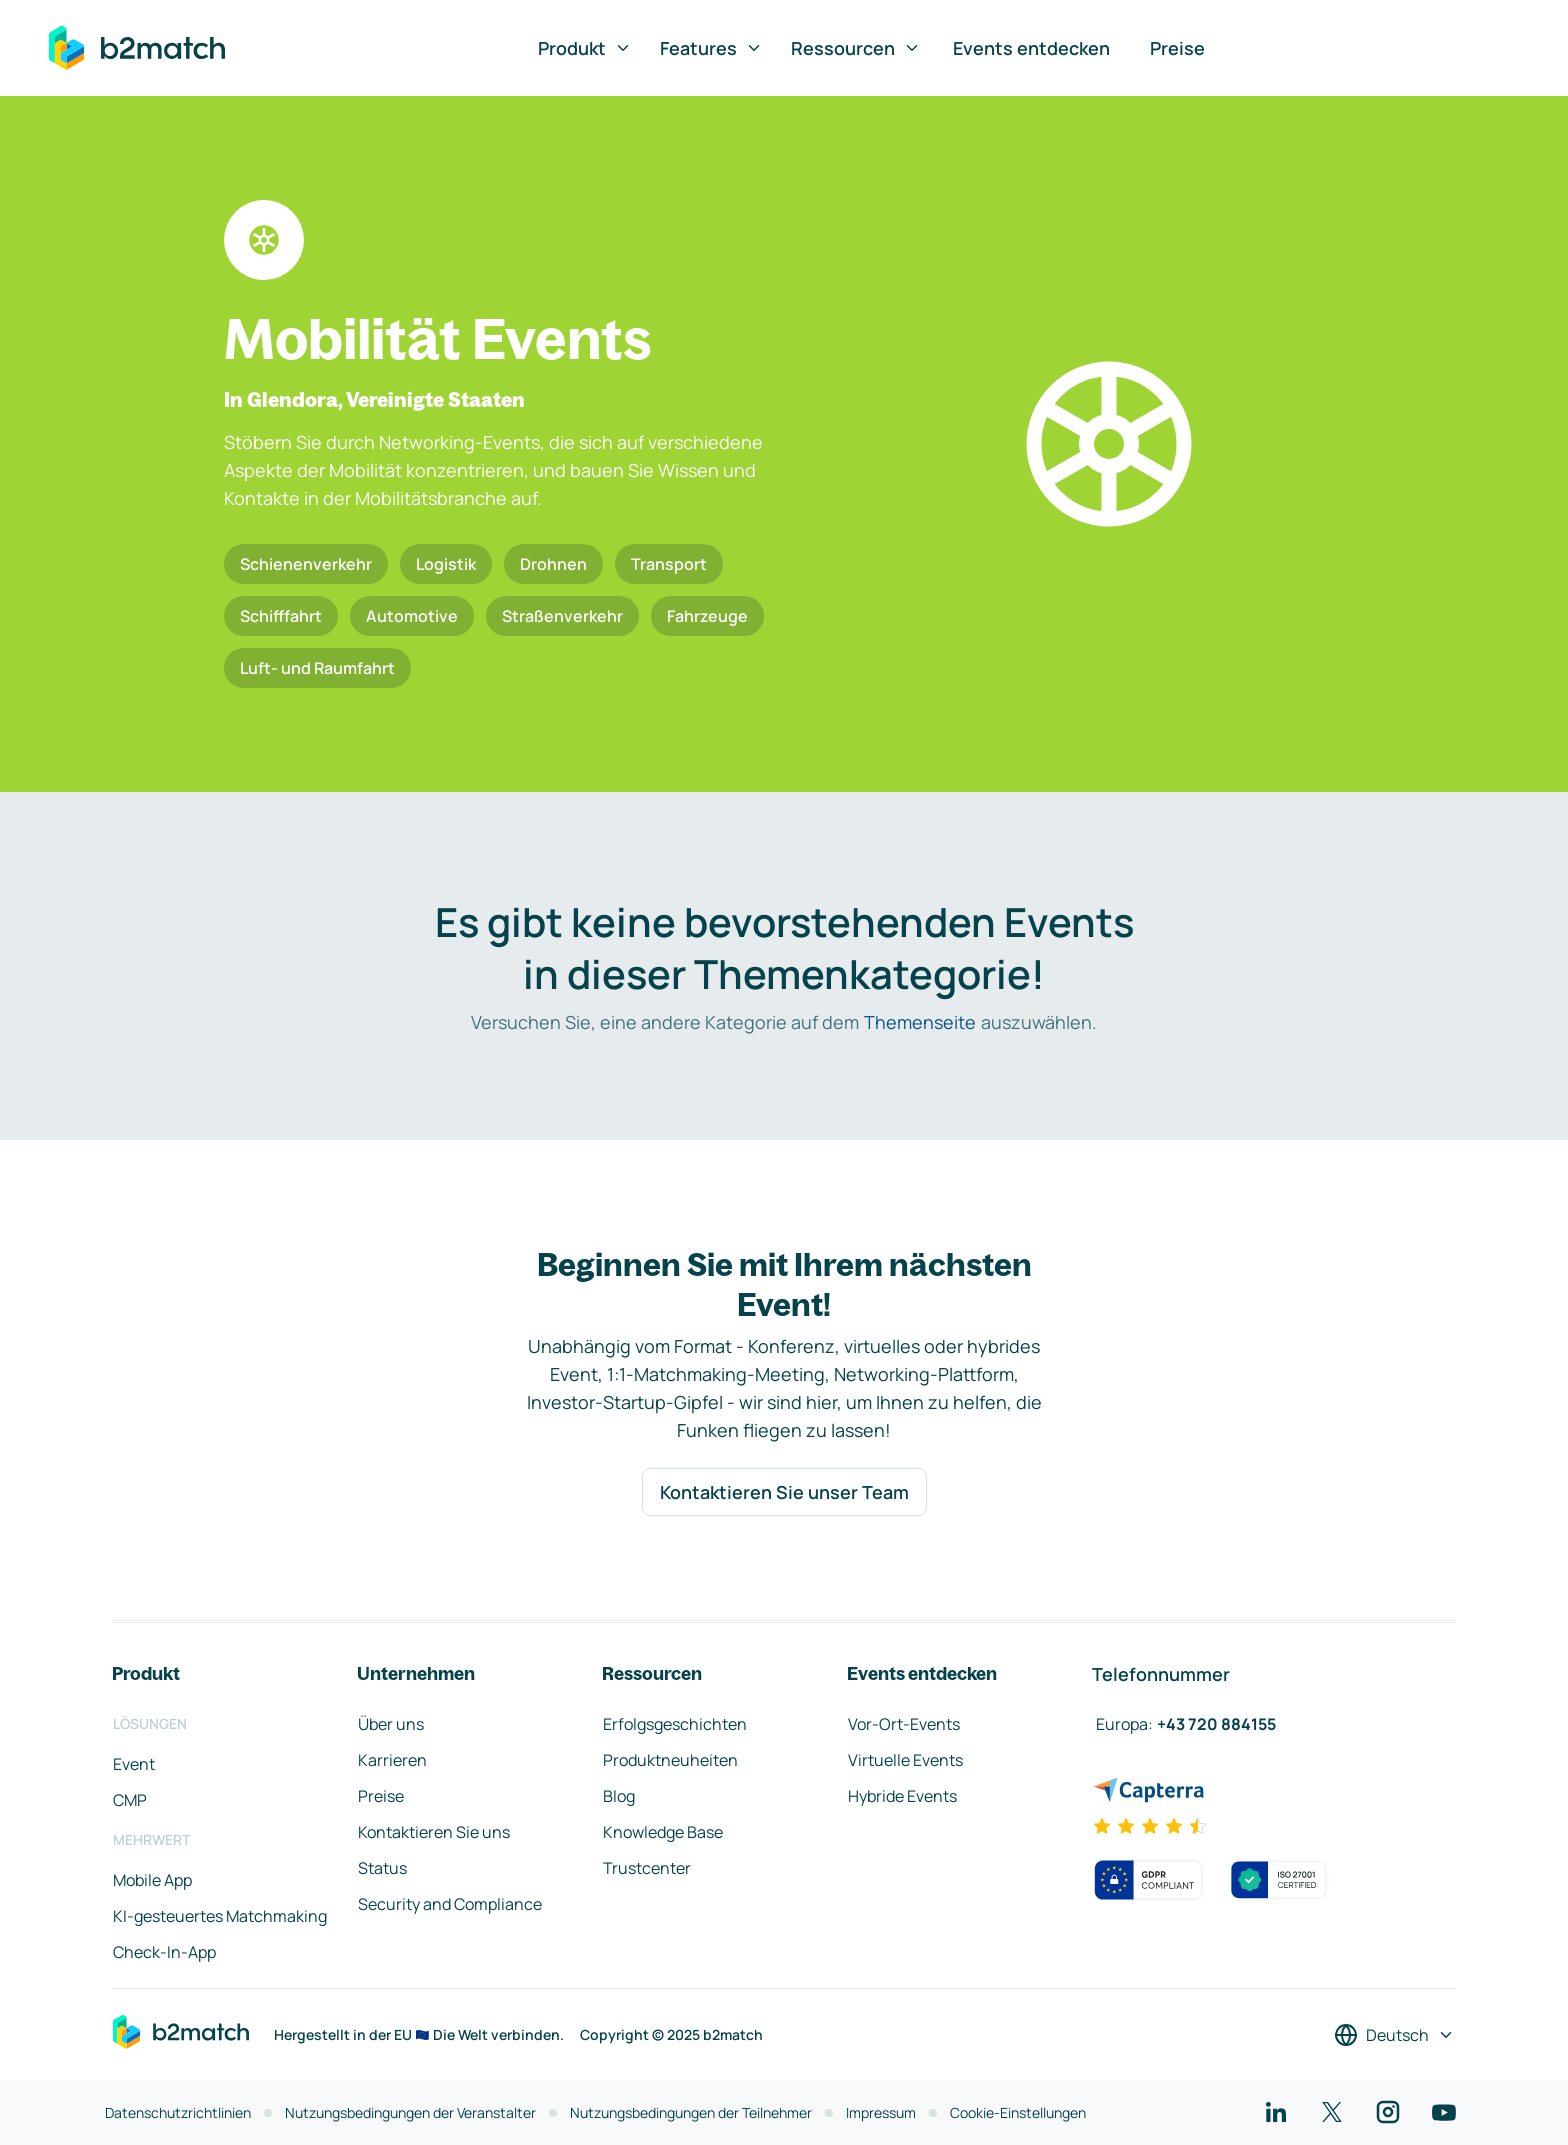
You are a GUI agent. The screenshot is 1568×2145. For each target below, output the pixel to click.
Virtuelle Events (905, 1760)
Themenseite (920, 1022)
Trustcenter (647, 1868)
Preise (1177, 48)
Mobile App (152, 1880)
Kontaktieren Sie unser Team (784, 1492)
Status (382, 1868)
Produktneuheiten (670, 1760)
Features (711, 48)
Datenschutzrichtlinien (178, 2112)
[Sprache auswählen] (1394, 2035)
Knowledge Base (663, 1832)
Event (134, 1764)
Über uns (391, 1724)
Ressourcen (856, 48)
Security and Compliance (450, 1904)
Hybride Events (902, 1796)
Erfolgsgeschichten (675, 1724)
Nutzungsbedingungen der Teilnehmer (691, 2112)
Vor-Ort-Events (904, 1724)
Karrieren (392, 1760)
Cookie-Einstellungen (1018, 2112)
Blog (619, 1796)
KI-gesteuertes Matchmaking (220, 1916)
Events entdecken (1031, 48)
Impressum (881, 2112)
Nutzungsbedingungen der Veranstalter (410, 2112)
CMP (130, 1800)
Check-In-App (164, 1952)
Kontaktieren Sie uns (434, 1832)
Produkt (585, 48)
